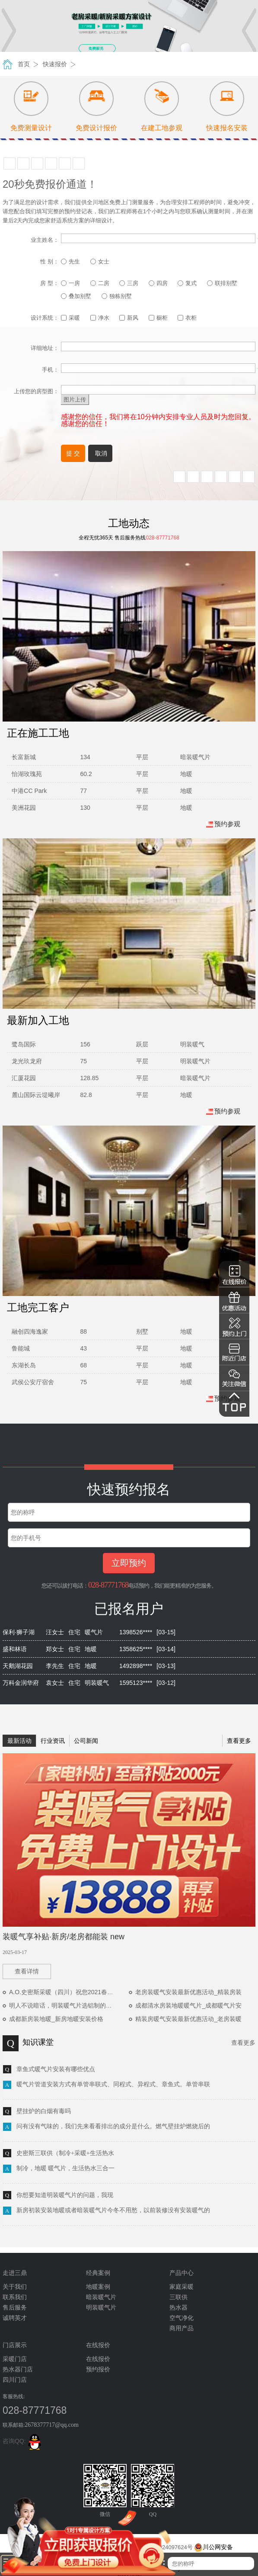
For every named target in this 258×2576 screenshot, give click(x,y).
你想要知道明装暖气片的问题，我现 (64, 2195)
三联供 (178, 2297)
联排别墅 (222, 283)
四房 (158, 283)
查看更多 (239, 1740)
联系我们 (15, 2297)
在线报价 (98, 2359)
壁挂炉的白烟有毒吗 (43, 2111)
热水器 (178, 2307)
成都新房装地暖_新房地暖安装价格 (56, 2018)
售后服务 (15, 2307)
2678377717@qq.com (52, 2425)
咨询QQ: (23, 2441)
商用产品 (181, 2328)
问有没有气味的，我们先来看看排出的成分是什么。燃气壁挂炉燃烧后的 (113, 2126)
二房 (99, 283)
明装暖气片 (101, 2307)
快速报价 (55, 64)
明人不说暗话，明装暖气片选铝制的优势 (63, 2005)
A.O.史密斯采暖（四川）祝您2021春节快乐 (67, 1992)
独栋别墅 (117, 296)
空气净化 (181, 2318)
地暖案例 (98, 2287)
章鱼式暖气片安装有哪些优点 (55, 2069)
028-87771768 (108, 1585)
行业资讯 (53, 1740)
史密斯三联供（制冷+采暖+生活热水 (65, 2153)
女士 (99, 261)
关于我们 (15, 2287)
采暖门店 (15, 2359)
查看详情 (27, 1971)
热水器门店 (18, 2369)
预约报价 (98, 2369)
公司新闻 (86, 1740)
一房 (70, 283)
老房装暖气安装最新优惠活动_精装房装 (188, 1992)
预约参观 (223, 824)
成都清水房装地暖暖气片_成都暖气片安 (188, 2005)
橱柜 (158, 317)
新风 (128, 317)
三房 (128, 283)
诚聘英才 (15, 2318)
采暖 (70, 317)
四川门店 (15, 2380)
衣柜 (187, 317)
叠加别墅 (76, 296)
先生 (70, 261)
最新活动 (19, 1740)
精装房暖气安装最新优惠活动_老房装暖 (188, 2018)
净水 (99, 317)
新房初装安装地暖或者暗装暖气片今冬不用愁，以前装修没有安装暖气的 (113, 2210)
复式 (187, 283)
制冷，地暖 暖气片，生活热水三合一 (65, 2168)
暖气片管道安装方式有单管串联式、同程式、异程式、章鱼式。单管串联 (113, 2084)
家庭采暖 (181, 2287)
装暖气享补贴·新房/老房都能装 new (63, 1936)
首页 (24, 64)
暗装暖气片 (101, 2297)
